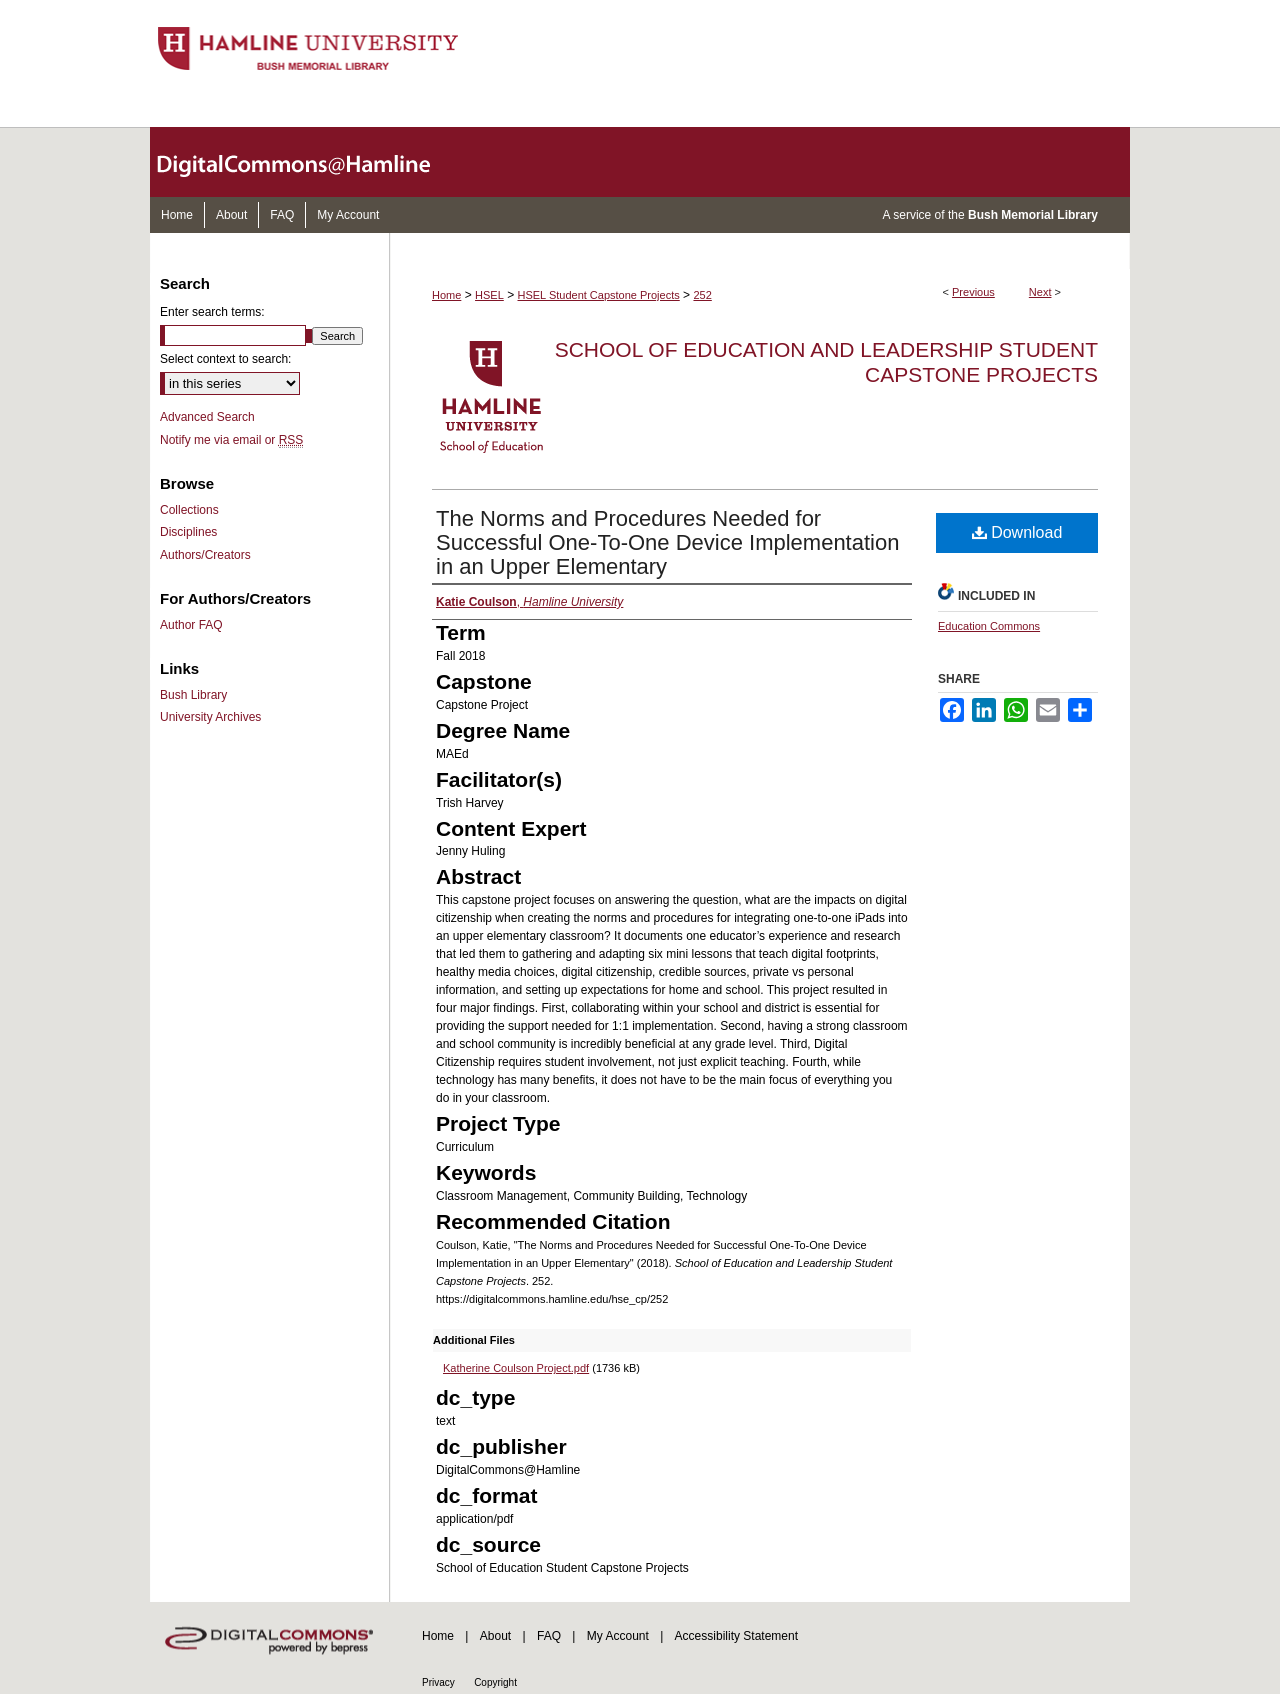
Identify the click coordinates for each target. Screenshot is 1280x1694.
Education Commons (989, 626)
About (495, 1636)
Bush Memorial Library (1033, 215)
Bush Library (193, 695)
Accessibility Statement (736, 1636)
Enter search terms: (212, 312)
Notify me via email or (231, 440)
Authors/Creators (205, 555)
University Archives (210, 717)
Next (1040, 292)
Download (1017, 532)
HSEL (489, 295)
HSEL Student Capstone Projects (599, 295)
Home (446, 295)
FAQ (549, 1636)
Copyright (495, 1682)
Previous (973, 292)
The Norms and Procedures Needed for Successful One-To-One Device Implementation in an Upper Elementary (667, 542)
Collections (189, 510)
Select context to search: (225, 359)
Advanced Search (207, 417)
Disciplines (188, 532)
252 (702, 295)
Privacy (438, 1682)
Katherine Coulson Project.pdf (516, 1368)
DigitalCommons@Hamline (310, 162)
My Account (618, 1636)
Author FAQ (191, 625)
